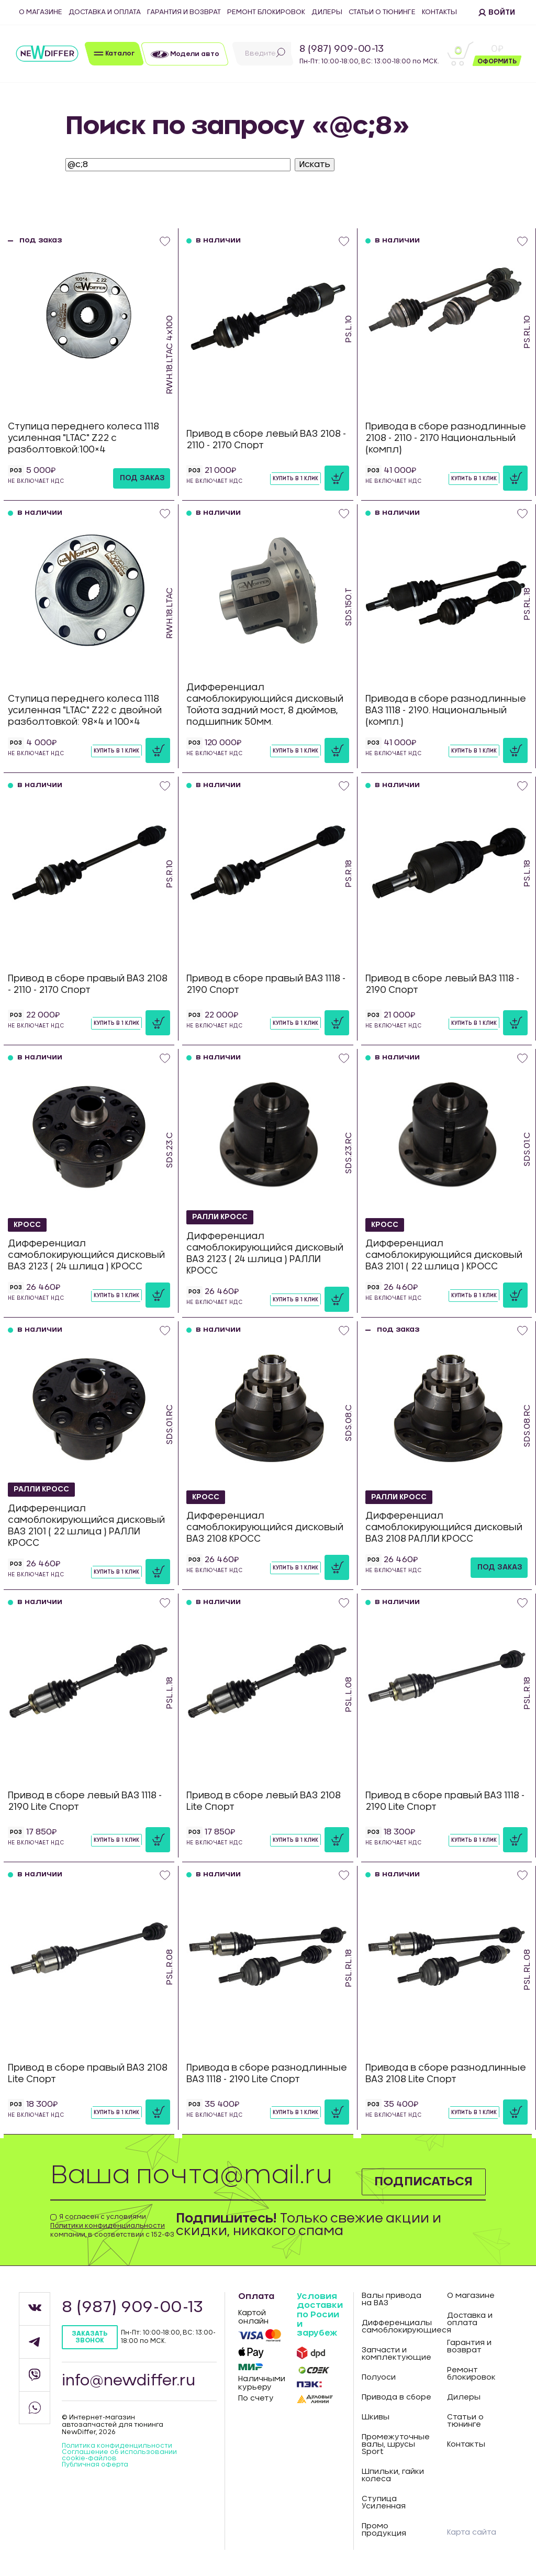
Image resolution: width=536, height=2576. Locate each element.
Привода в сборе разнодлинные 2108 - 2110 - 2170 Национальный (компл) (445, 438)
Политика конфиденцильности (117, 2445)
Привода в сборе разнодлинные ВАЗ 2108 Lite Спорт (445, 2073)
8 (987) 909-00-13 (341, 49)
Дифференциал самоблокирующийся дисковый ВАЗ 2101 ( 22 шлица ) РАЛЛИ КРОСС (86, 1525)
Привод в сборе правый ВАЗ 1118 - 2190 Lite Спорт (444, 1801)
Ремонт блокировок (266, 12)
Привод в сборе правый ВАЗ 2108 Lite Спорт (88, 2073)
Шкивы (375, 2417)
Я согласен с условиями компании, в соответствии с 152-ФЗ (112, 2226)
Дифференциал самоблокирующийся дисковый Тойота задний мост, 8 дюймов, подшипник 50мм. (264, 704)
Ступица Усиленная (384, 2502)
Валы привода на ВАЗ (391, 2299)
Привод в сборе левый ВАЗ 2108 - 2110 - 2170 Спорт (266, 439)
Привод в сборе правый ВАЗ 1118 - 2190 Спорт (265, 984)
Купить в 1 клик (295, 478)
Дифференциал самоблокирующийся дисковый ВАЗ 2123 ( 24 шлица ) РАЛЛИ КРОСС (264, 1253)
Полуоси (379, 2377)
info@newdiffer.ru (129, 2381)
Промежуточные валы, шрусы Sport (396, 2445)
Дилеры (326, 12)
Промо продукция (384, 2530)
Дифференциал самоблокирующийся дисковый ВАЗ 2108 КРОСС (264, 1527)
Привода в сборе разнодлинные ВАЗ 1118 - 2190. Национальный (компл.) (445, 710)
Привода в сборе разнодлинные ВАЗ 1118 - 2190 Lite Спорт (266, 2073)
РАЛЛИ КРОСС (220, 1217)
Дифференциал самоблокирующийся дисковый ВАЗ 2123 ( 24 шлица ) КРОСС (86, 1255)
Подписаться (423, 2181)
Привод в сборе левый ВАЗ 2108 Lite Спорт (263, 1801)
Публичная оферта (95, 2464)
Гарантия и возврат (184, 12)
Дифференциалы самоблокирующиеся (397, 2326)
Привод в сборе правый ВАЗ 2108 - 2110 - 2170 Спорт (88, 984)
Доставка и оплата (105, 12)
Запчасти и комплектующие (396, 2354)
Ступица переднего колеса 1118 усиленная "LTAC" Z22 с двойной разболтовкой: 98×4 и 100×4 (85, 710)
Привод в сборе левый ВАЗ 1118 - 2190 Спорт (442, 984)
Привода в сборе (396, 2397)
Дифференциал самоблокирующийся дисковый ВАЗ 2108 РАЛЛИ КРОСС (443, 1527)
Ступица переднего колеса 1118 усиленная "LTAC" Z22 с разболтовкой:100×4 (83, 438)
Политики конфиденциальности (107, 2226)
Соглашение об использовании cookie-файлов (119, 2455)
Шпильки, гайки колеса (393, 2475)
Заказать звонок (89, 2336)
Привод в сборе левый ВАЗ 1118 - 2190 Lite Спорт (85, 1801)
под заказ (142, 478)
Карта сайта (471, 2532)
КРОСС (27, 1224)
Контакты (439, 12)
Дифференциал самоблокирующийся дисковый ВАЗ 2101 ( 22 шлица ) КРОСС (443, 1255)
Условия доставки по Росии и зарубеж (320, 2314)
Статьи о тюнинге (382, 12)
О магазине (40, 12)
